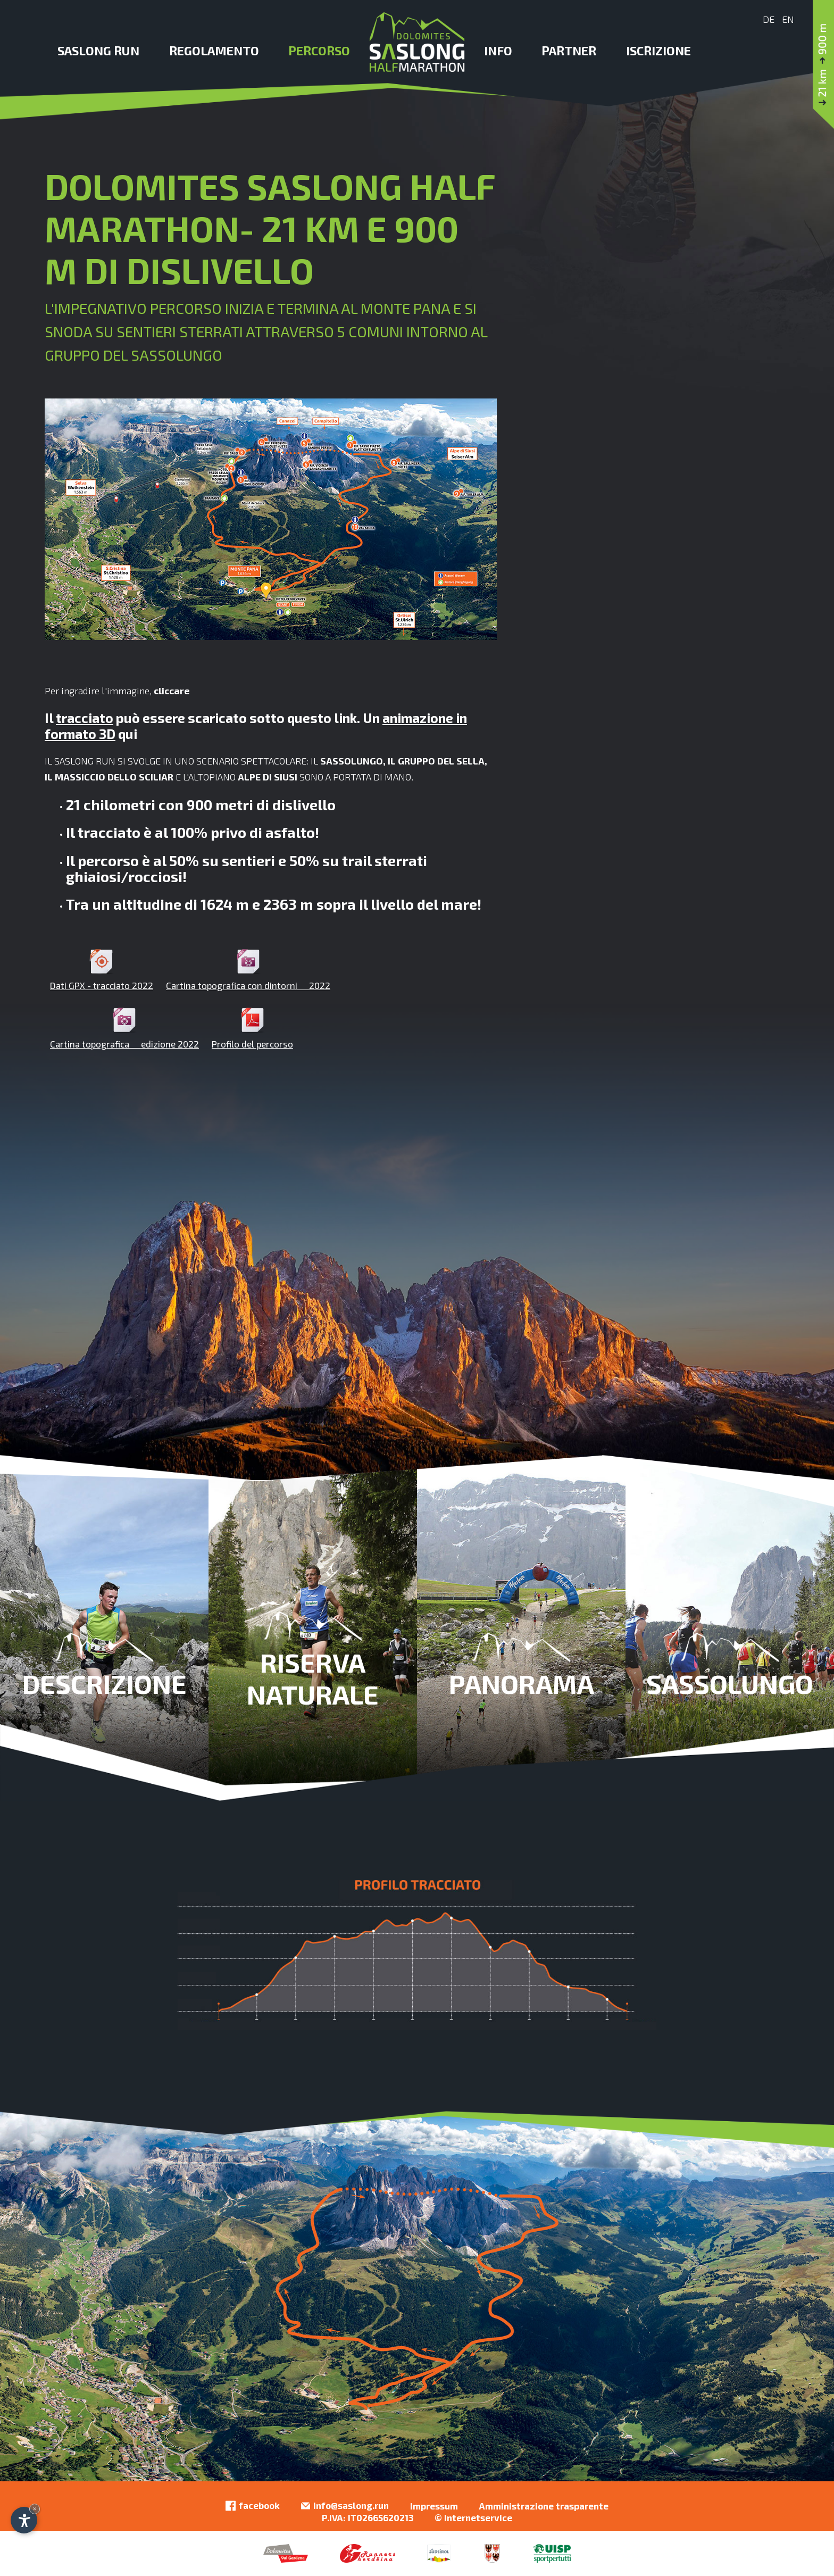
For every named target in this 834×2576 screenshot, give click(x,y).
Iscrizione (659, 51)
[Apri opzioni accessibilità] (24, 2520)
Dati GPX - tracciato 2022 (101, 970)
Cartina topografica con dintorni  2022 (248, 970)
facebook (253, 2505)
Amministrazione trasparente (543, 2505)
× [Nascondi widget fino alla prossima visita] (34, 2509)
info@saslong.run (345, 2505)
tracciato (84, 718)
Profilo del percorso (252, 1028)
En (788, 19)
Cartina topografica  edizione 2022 (124, 1028)
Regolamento (213, 51)
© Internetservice (473, 2517)
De (768, 19)
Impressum (434, 2505)
